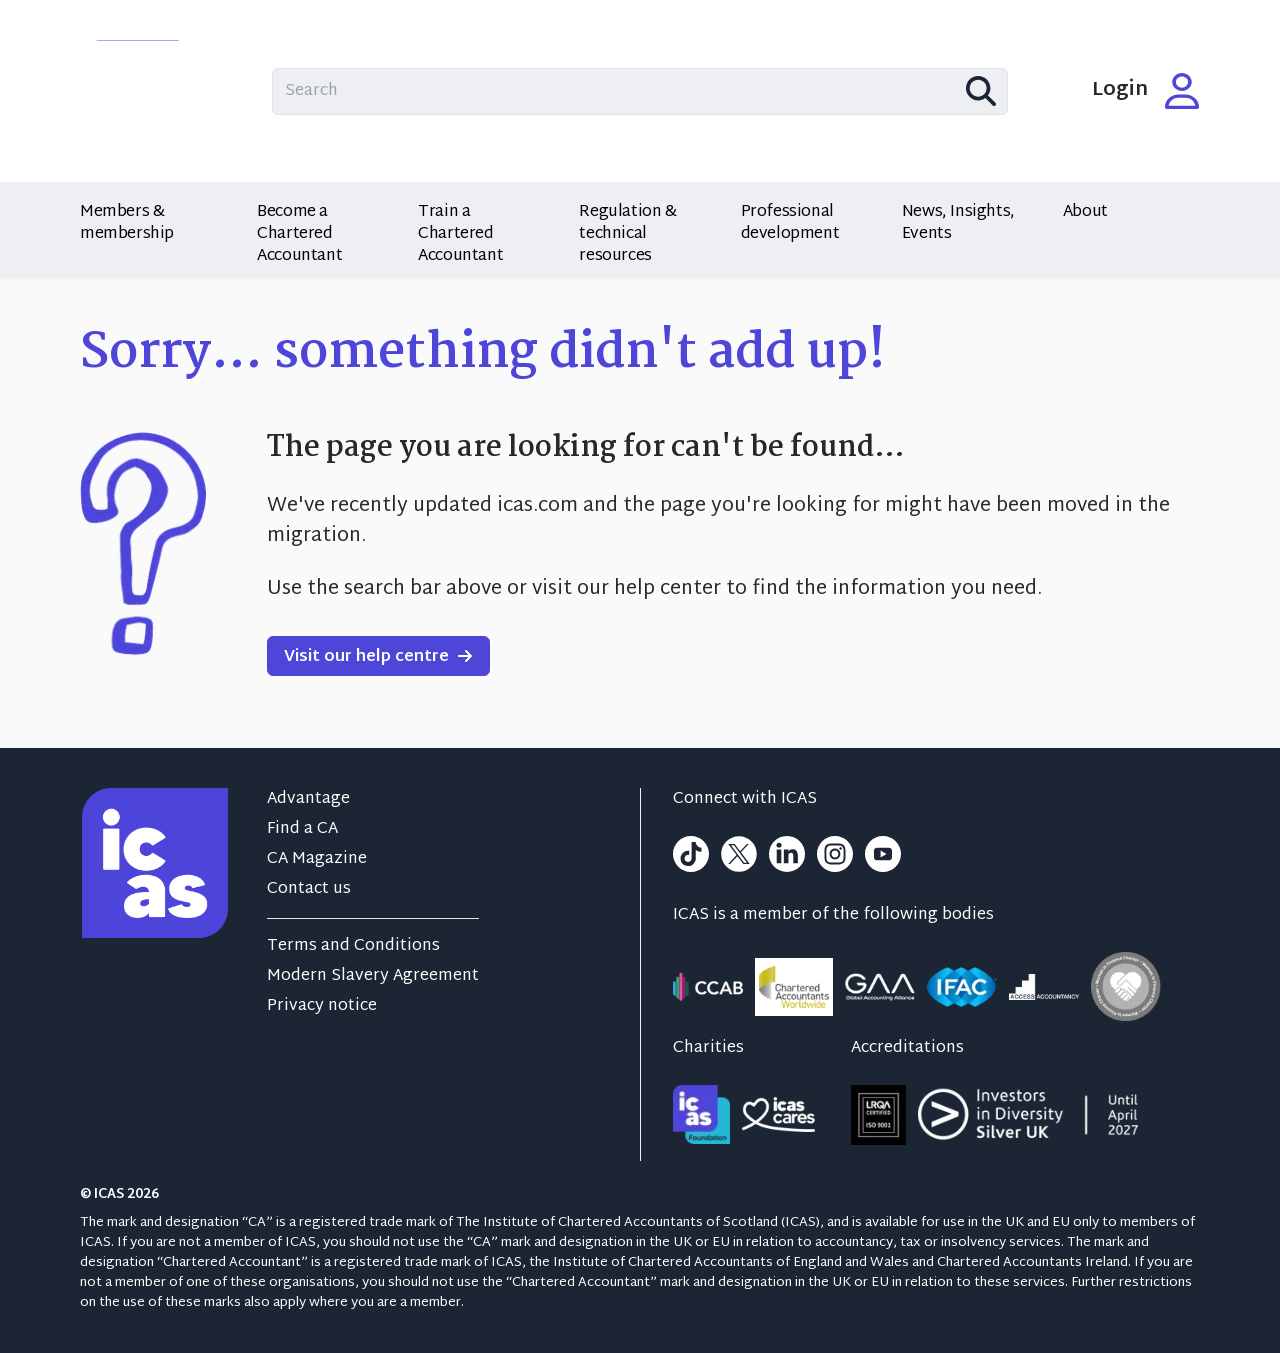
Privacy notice (322, 1006)
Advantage (308, 799)
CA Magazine (317, 859)
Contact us (309, 889)
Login (1146, 91)
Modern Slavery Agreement (373, 976)
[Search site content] (640, 91)
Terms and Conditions (353, 946)
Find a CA (302, 829)
